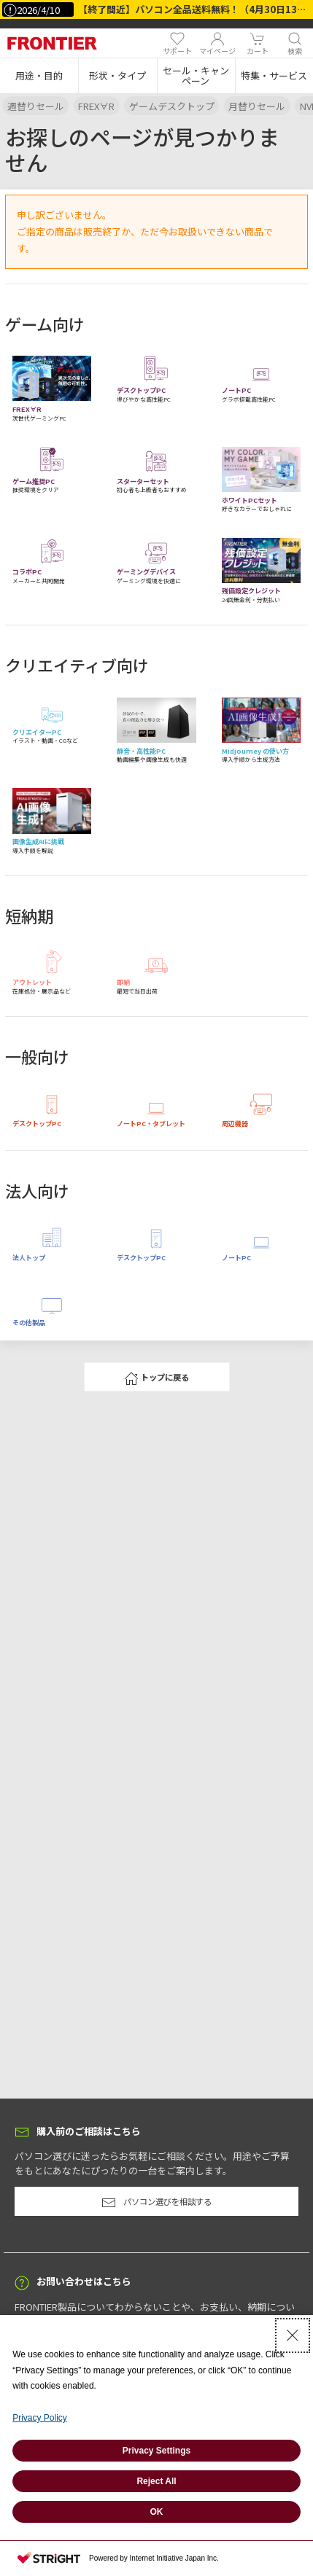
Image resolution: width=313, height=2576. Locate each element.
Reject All (156, 2481)
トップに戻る (156, 1378)
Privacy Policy (39, 2418)
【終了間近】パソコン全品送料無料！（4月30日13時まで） (195, 9)
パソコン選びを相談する (156, 2203)
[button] (39, 75)
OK (156, 2512)
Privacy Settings (156, 2451)
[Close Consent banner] (293, 2335)
